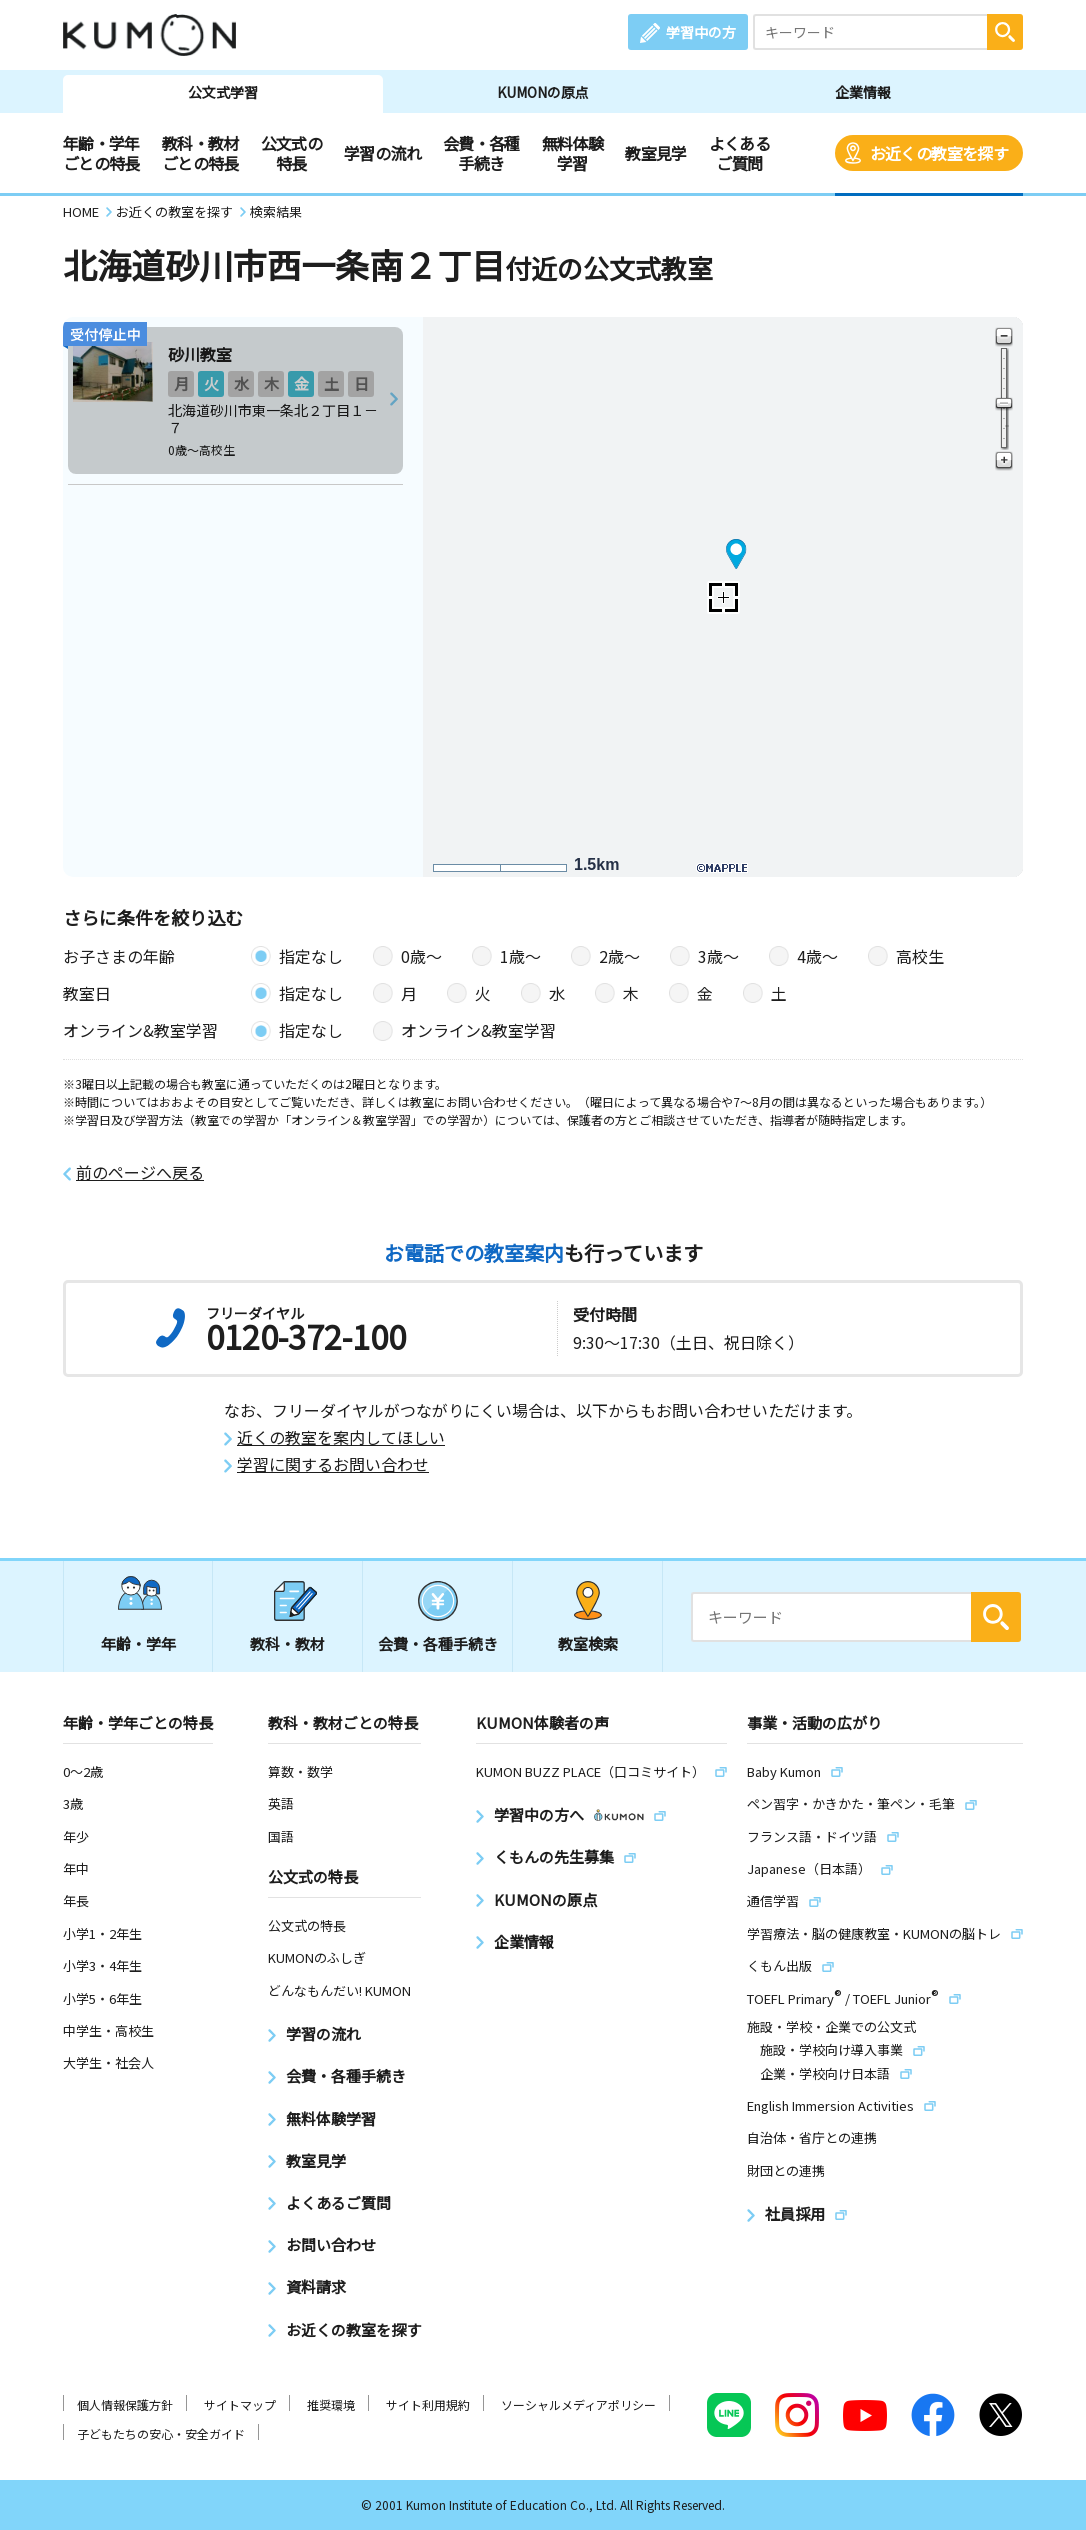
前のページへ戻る (140, 1172)
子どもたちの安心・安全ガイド (161, 2433)
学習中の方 (701, 32)
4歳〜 (817, 956)
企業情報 (863, 92)
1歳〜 (520, 956)
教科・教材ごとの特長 (200, 153)
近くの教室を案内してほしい (341, 1437)
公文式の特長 (291, 153)
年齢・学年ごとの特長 (101, 153)
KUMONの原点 (543, 92)
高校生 (920, 956)
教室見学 (655, 153)
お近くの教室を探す (939, 153)
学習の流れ (382, 153)
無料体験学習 (572, 153)
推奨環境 (331, 2404)
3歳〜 (718, 956)
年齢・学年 (138, 1643)
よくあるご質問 (739, 153)
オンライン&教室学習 (478, 1030)
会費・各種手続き (481, 153)
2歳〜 (619, 956)
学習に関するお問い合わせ (333, 1464)
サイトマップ (240, 2404)
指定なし (311, 956)
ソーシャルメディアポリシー (578, 2404)
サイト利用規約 (428, 2404)
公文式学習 (223, 92)
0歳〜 (421, 956)
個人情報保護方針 (125, 2404)
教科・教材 (287, 1643)
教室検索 (588, 1643)
